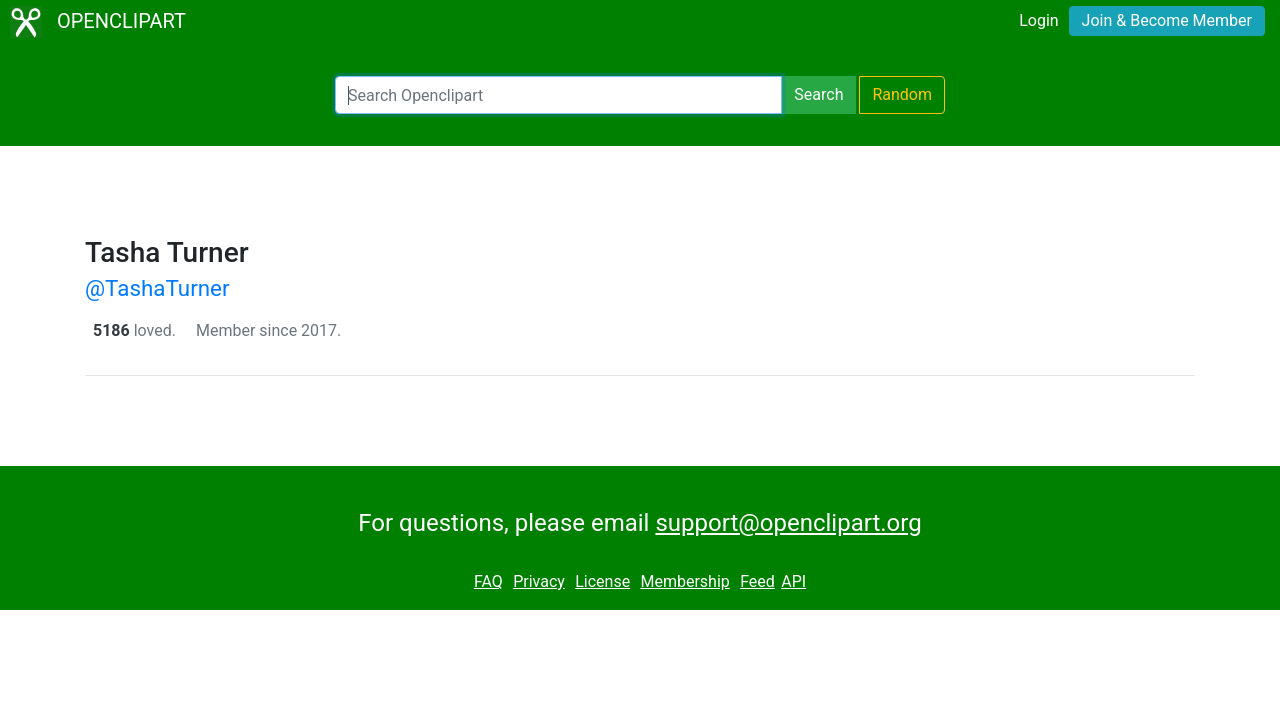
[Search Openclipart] (558, 95)
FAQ (488, 581)
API (793, 581)
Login (1038, 20)
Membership (684, 581)
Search (818, 94)
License (602, 581)
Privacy (539, 581)
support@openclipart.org (788, 523)
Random (902, 94)
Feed (757, 581)
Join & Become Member (1167, 20)
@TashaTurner (157, 288)
